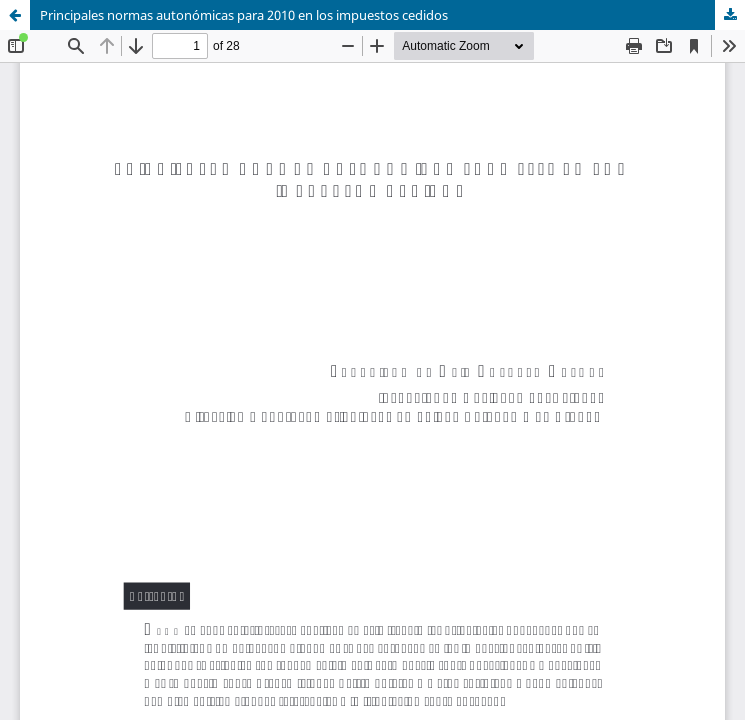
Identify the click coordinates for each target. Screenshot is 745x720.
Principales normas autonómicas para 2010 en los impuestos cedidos (244, 15)
